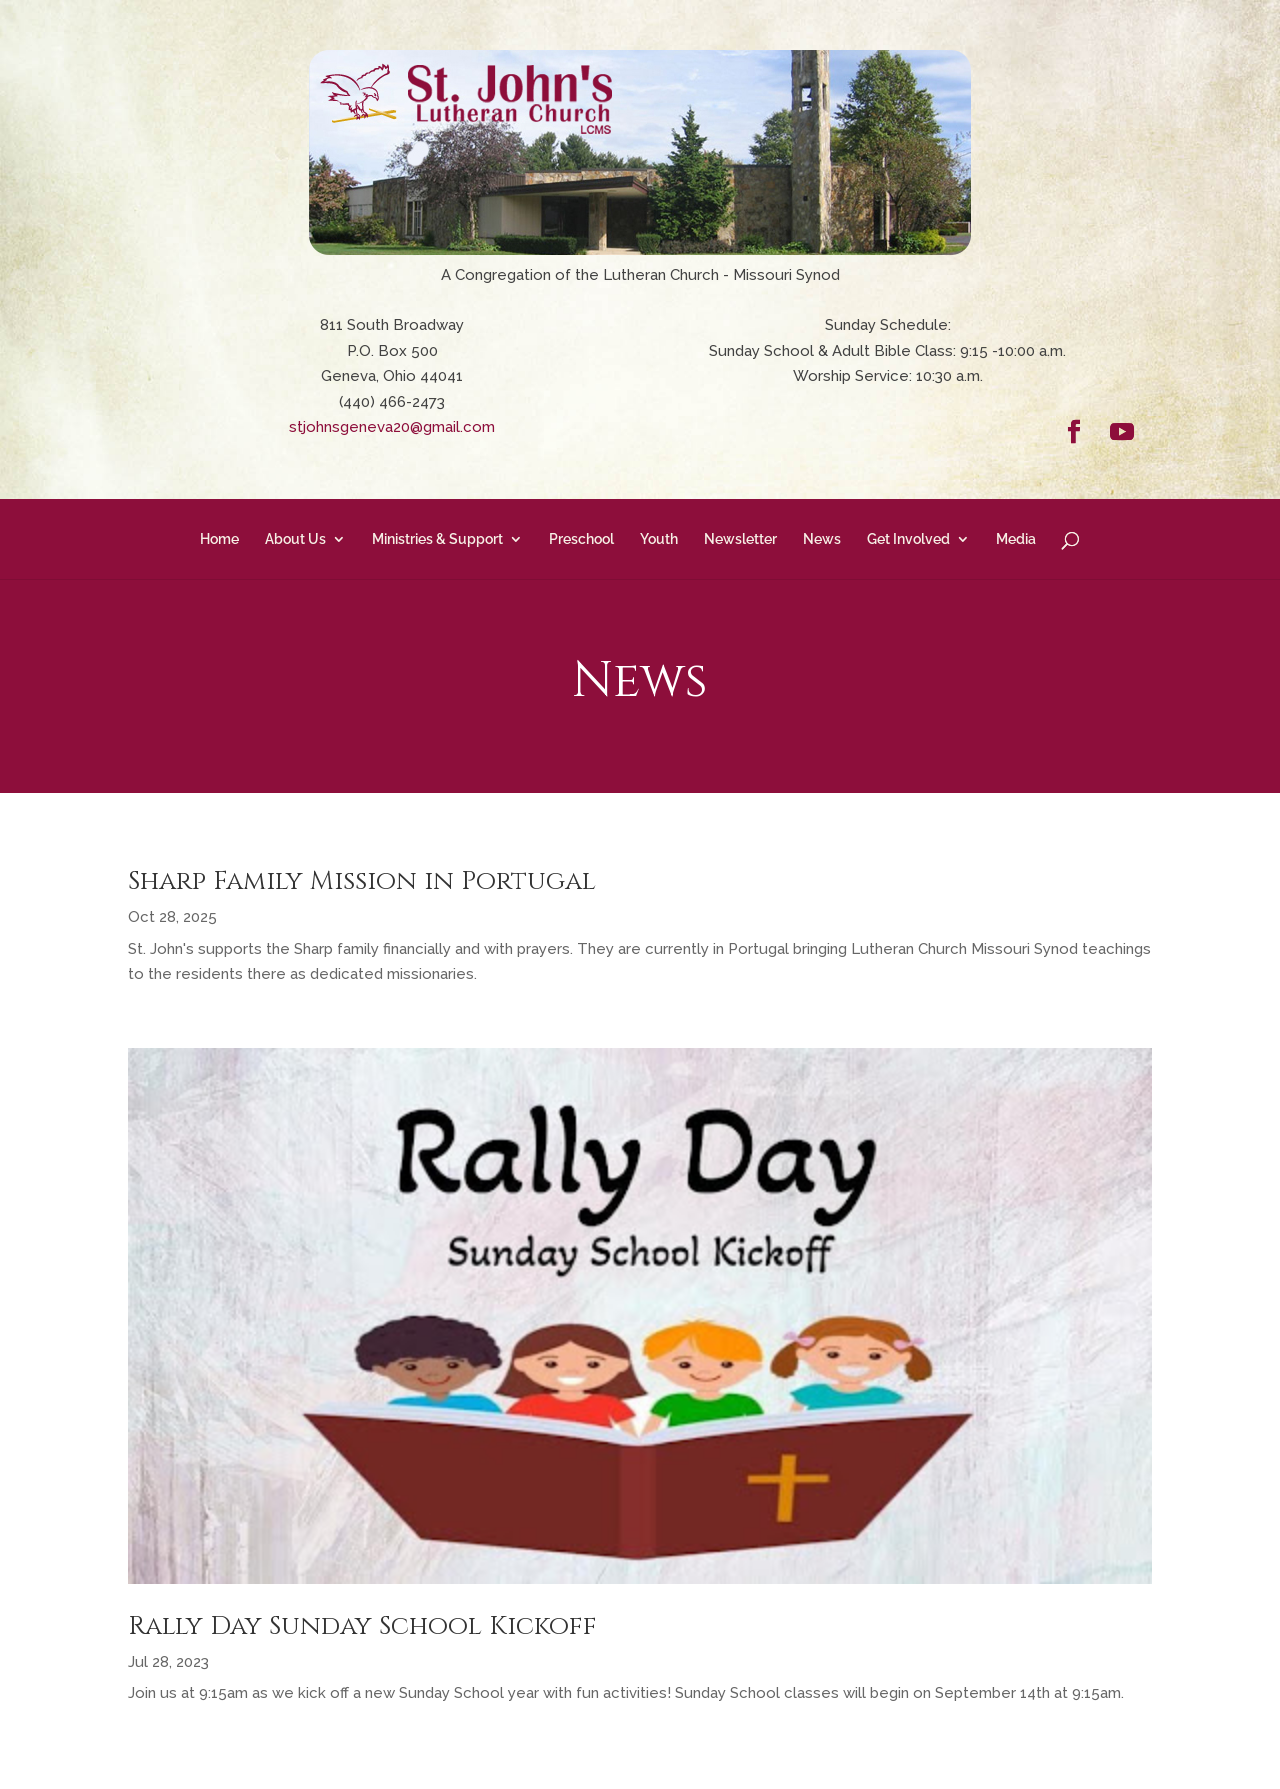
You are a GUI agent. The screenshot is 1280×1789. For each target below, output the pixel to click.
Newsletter (740, 539)
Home (219, 539)
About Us (295, 539)
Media (1016, 539)
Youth (659, 539)
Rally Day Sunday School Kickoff (362, 1626)
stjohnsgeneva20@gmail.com (392, 427)
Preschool (581, 539)
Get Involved (908, 539)
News (822, 539)
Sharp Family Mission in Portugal (362, 881)
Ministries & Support (437, 539)
